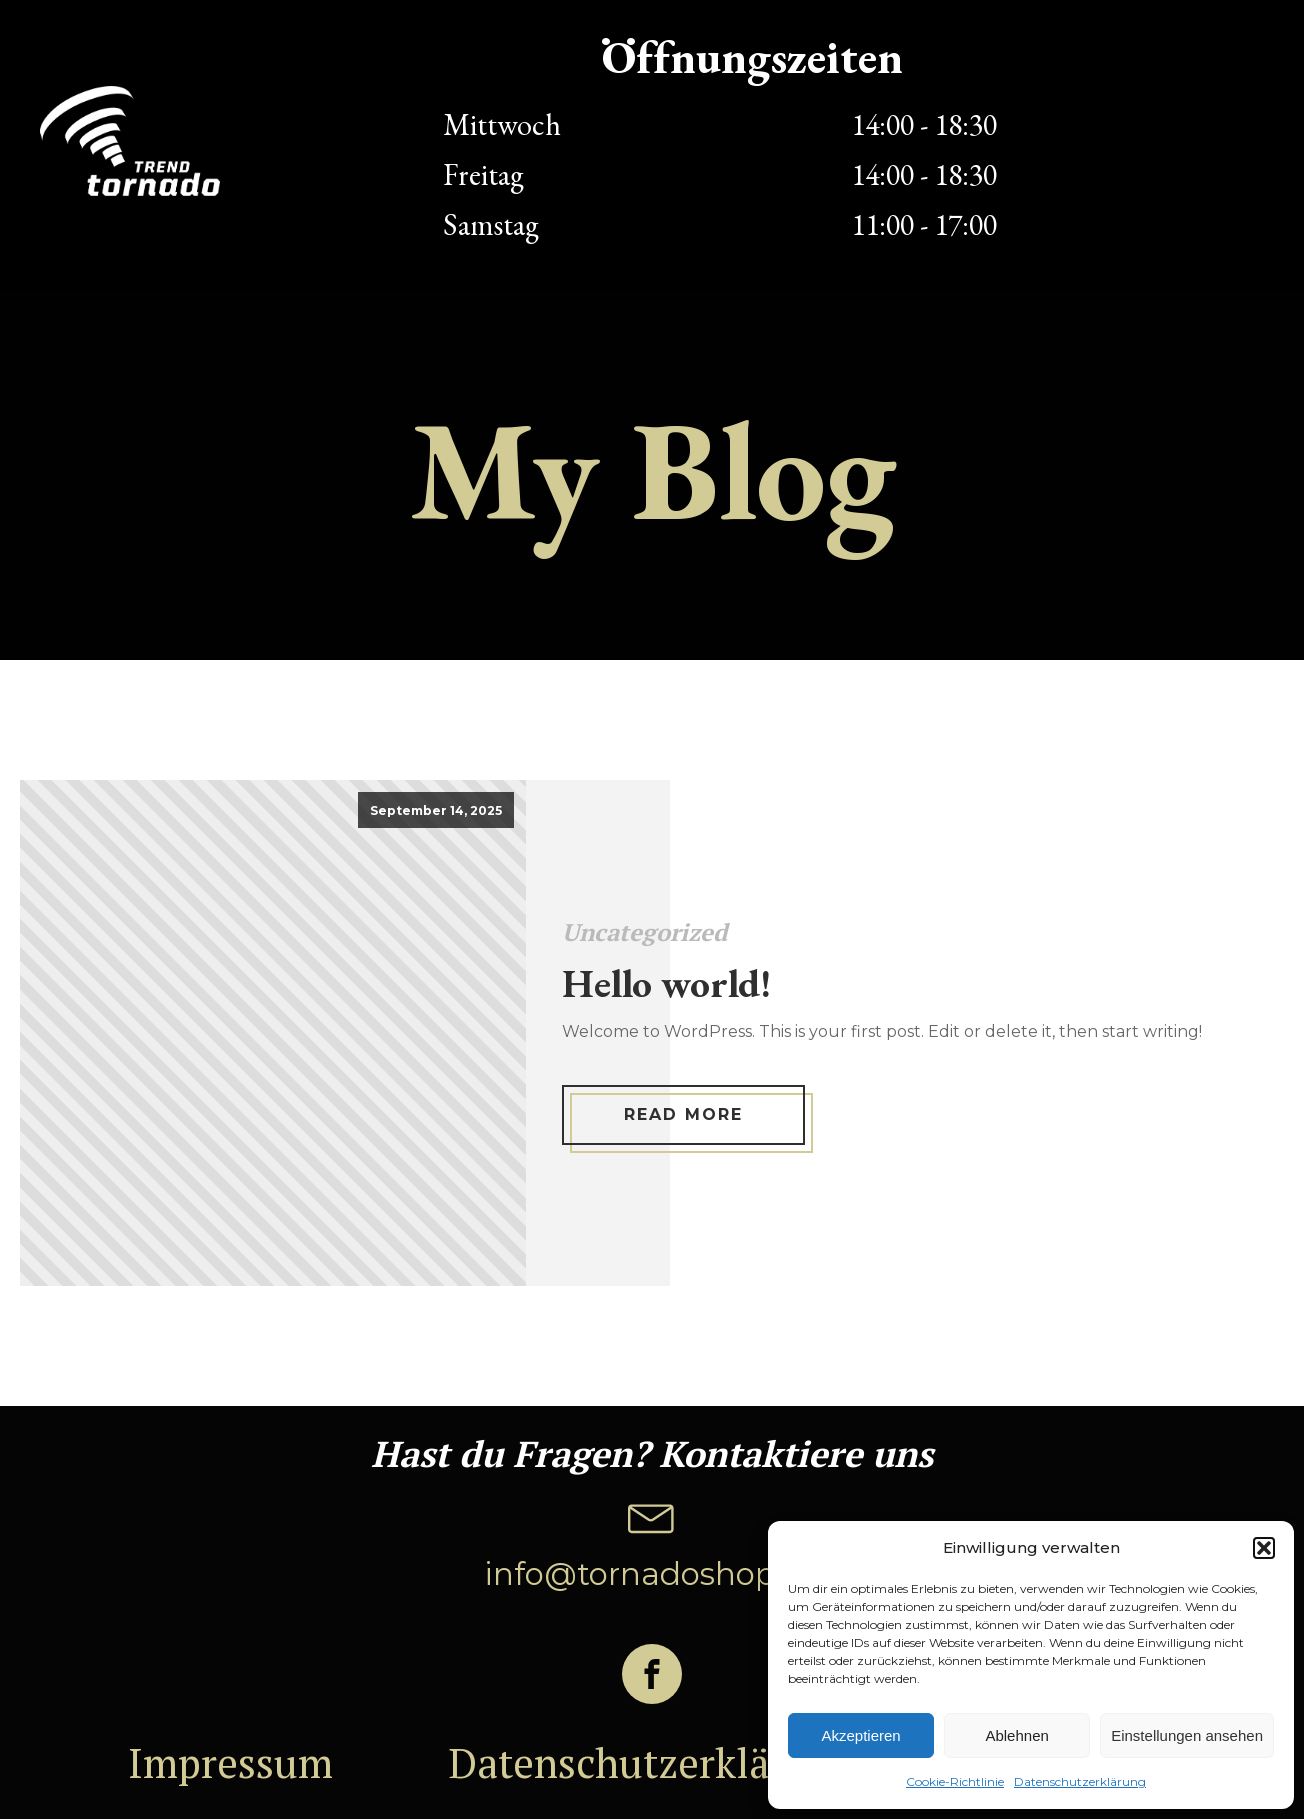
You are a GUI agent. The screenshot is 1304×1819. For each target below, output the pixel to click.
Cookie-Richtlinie (955, 1781)
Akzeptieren (860, 1735)
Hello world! (666, 983)
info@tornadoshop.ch (652, 1574)
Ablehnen (1016, 1735)
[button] (1264, 1548)
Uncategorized (644, 932)
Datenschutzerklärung (1080, 1781)
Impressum (230, 1762)
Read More (683, 1114)
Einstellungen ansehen (1187, 1735)
